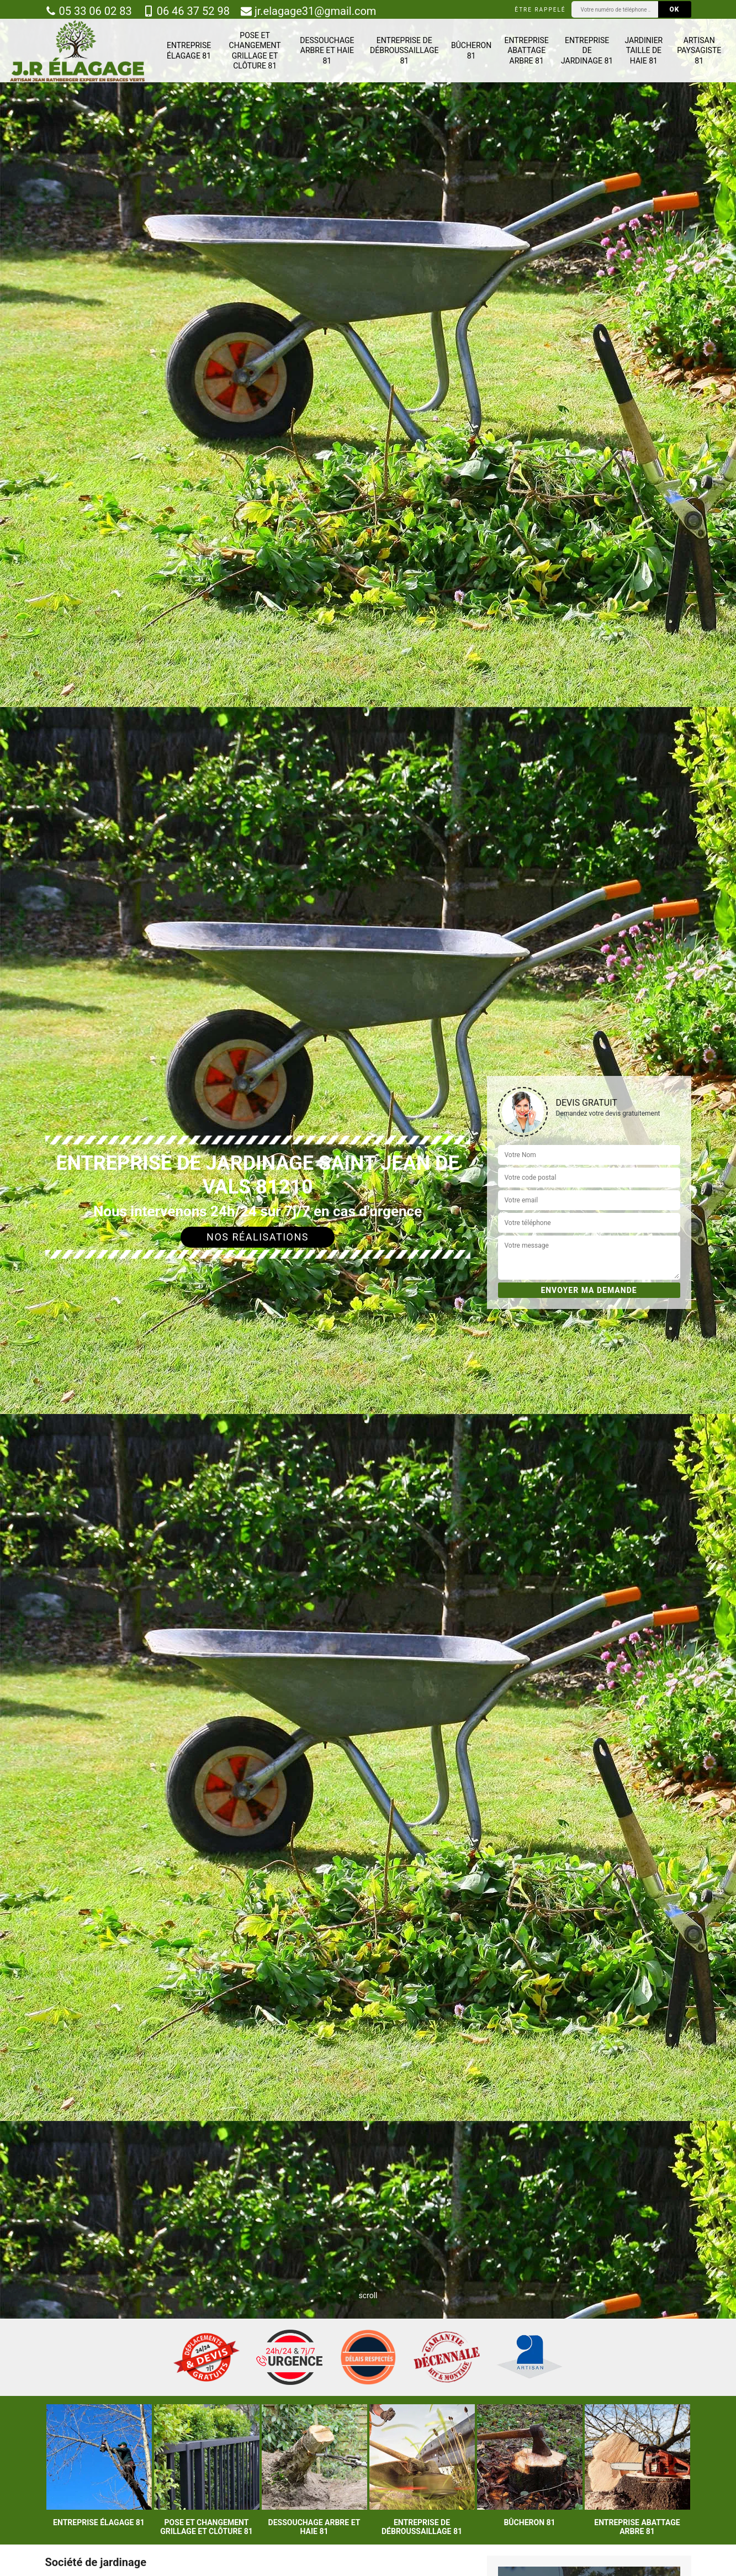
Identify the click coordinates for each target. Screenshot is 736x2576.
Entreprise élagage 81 (189, 50)
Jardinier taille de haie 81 (644, 50)
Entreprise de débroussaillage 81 (404, 50)
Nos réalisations (257, 1237)
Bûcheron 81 (471, 50)
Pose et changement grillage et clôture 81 (255, 50)
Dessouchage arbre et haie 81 (327, 50)
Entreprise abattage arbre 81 (527, 50)
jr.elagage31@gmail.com (308, 11)
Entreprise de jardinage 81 (587, 50)
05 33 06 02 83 (88, 11)
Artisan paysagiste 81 (699, 50)
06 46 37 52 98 (186, 11)
